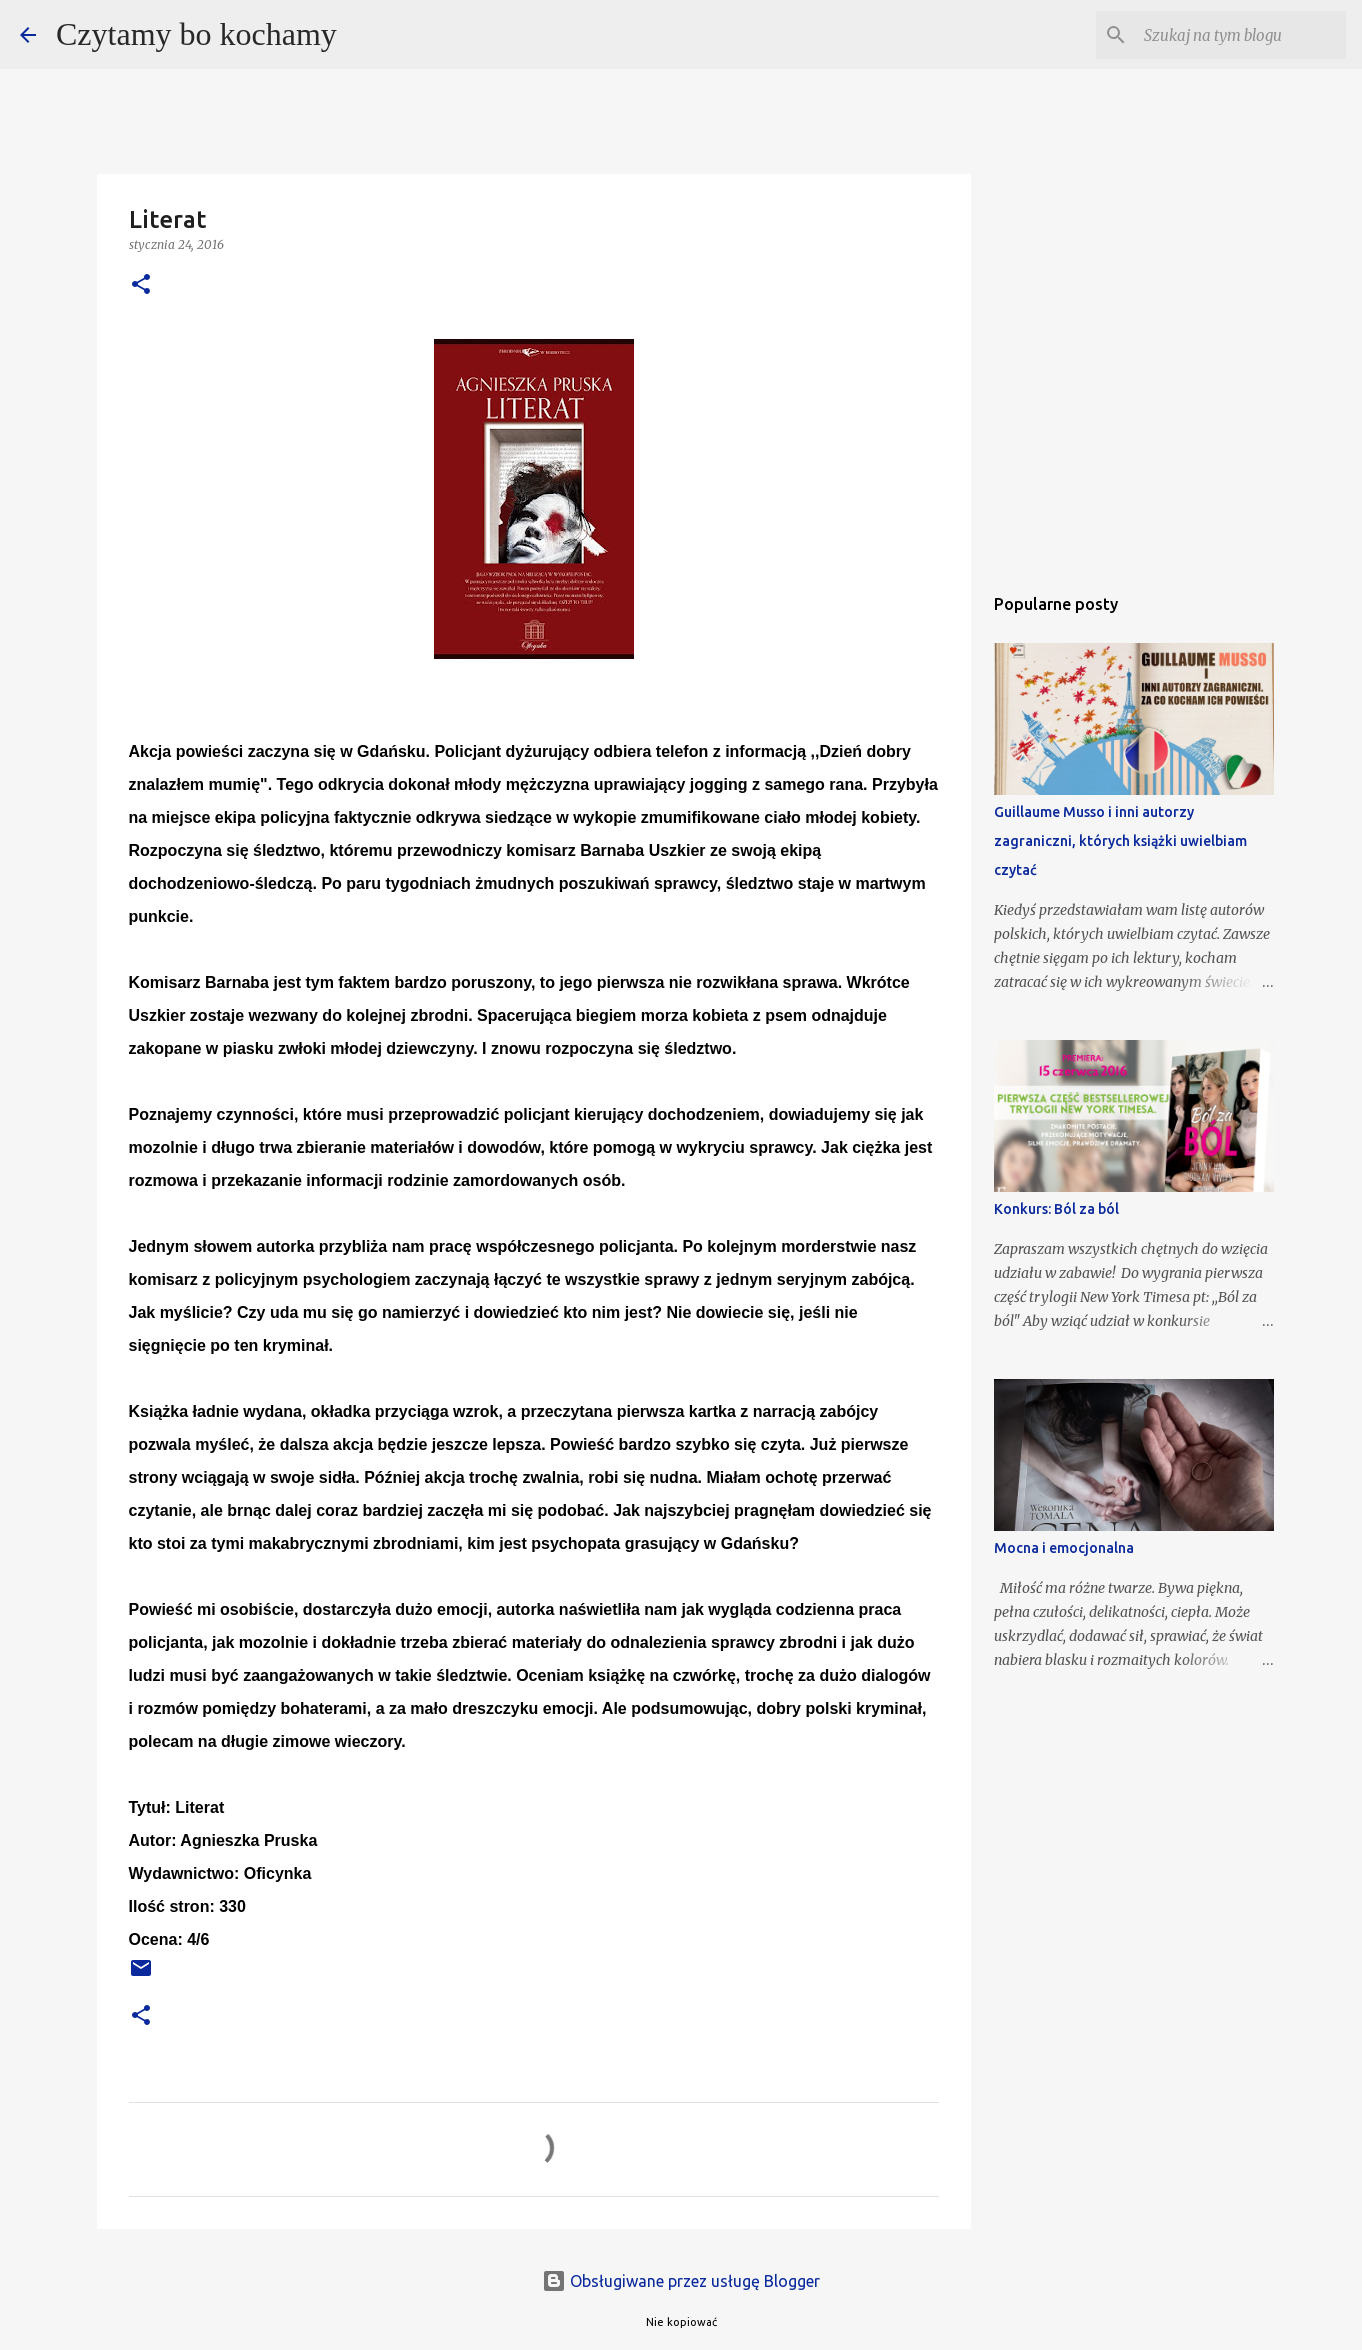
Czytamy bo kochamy (196, 34)
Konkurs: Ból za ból (1056, 1209)
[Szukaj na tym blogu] (1241, 35)
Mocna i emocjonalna (1064, 1548)
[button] (141, 285)
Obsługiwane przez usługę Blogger (681, 2281)
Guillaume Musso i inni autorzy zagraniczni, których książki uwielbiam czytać (1120, 841)
